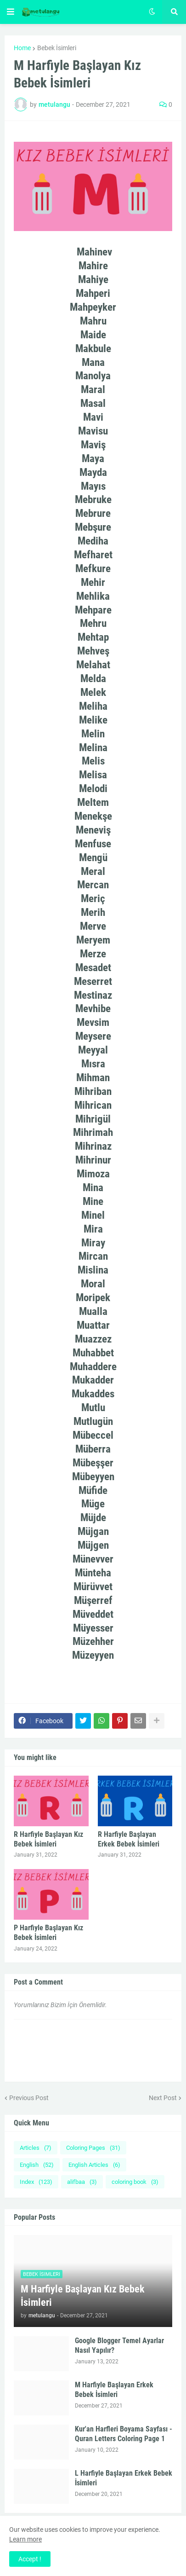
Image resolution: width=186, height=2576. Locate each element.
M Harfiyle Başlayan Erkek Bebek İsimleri (114, 2389)
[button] (10, 12)
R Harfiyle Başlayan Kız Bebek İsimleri (48, 1839)
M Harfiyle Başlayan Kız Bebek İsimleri (83, 2295)
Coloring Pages (93, 2147)
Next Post (163, 2097)
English (37, 2164)
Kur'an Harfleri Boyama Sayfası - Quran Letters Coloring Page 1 (123, 2434)
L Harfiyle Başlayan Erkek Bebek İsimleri (123, 2478)
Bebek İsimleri (56, 48)
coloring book (135, 2181)
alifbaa (82, 2181)
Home (22, 48)
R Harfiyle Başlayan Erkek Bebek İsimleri (128, 1839)
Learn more (25, 2539)
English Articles (94, 2164)
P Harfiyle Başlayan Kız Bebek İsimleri (48, 1932)
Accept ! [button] (29, 2559)
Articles (35, 2147)
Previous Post (29, 2097)
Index (36, 2181)
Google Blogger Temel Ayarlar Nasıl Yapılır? (119, 2345)
